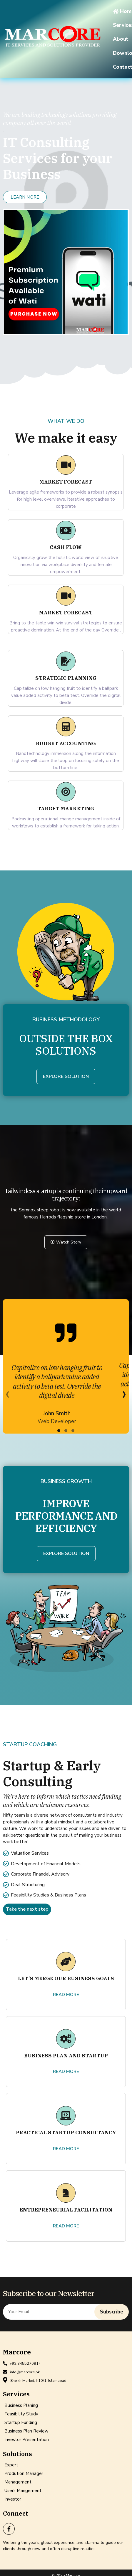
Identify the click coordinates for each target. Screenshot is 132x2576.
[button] (57, 1435)
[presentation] (7, 1399)
